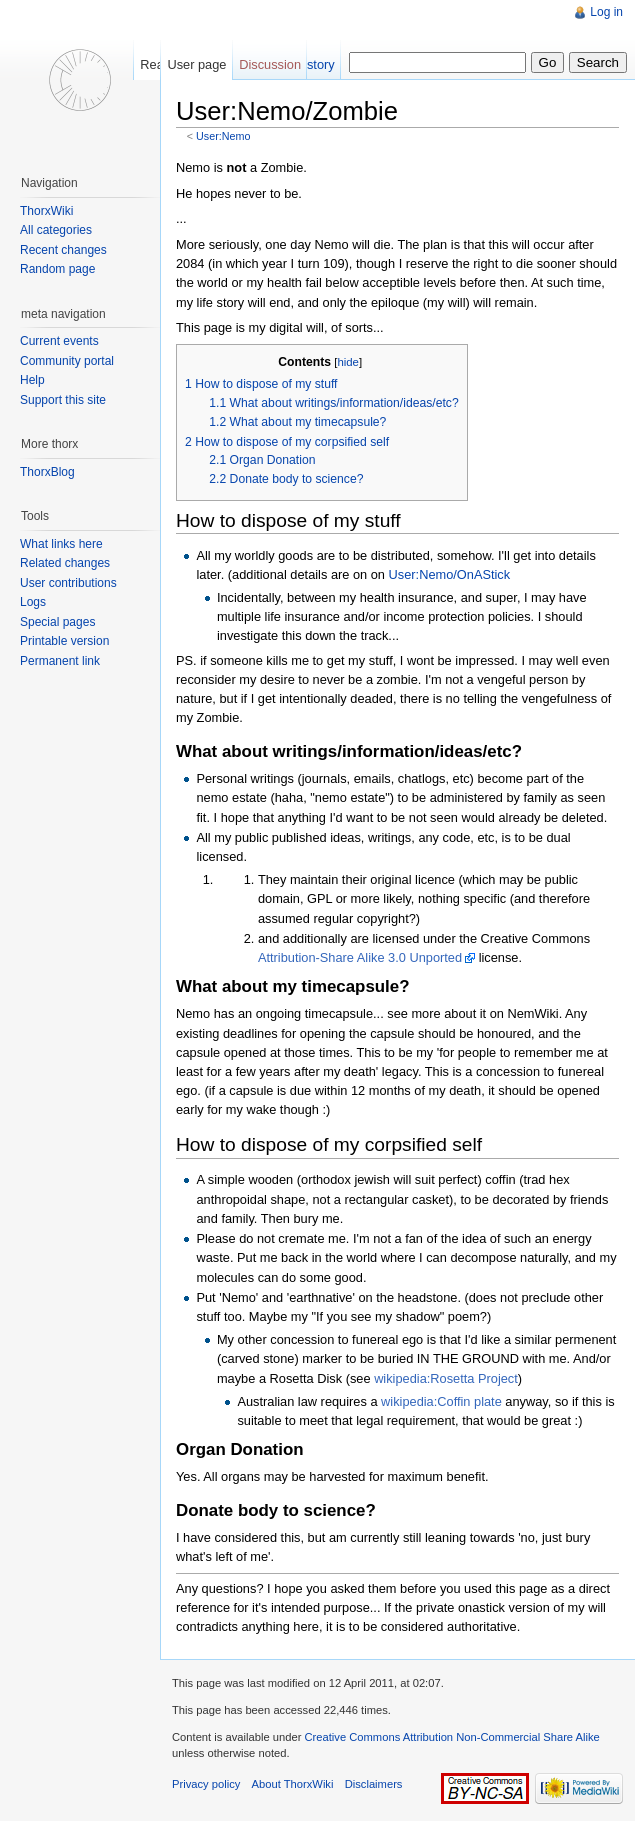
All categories (56, 230)
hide (348, 362)
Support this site (63, 400)
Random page (57, 269)
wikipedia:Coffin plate (441, 1401)
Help (32, 380)
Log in (606, 12)
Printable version (64, 641)
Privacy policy (206, 1784)
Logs (33, 602)
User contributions (68, 583)
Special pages (57, 622)
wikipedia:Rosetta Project (446, 1378)
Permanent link (60, 661)
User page (196, 64)
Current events (59, 341)
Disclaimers (374, 1784)
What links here (61, 544)
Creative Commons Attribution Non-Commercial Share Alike (451, 1737)
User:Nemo (223, 136)
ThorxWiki (46, 211)
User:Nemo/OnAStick (450, 574)
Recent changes (63, 250)
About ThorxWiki (293, 1784)
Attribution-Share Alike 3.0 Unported (360, 957)
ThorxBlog (47, 472)
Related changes (65, 563)
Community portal (67, 361)
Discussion (270, 64)
